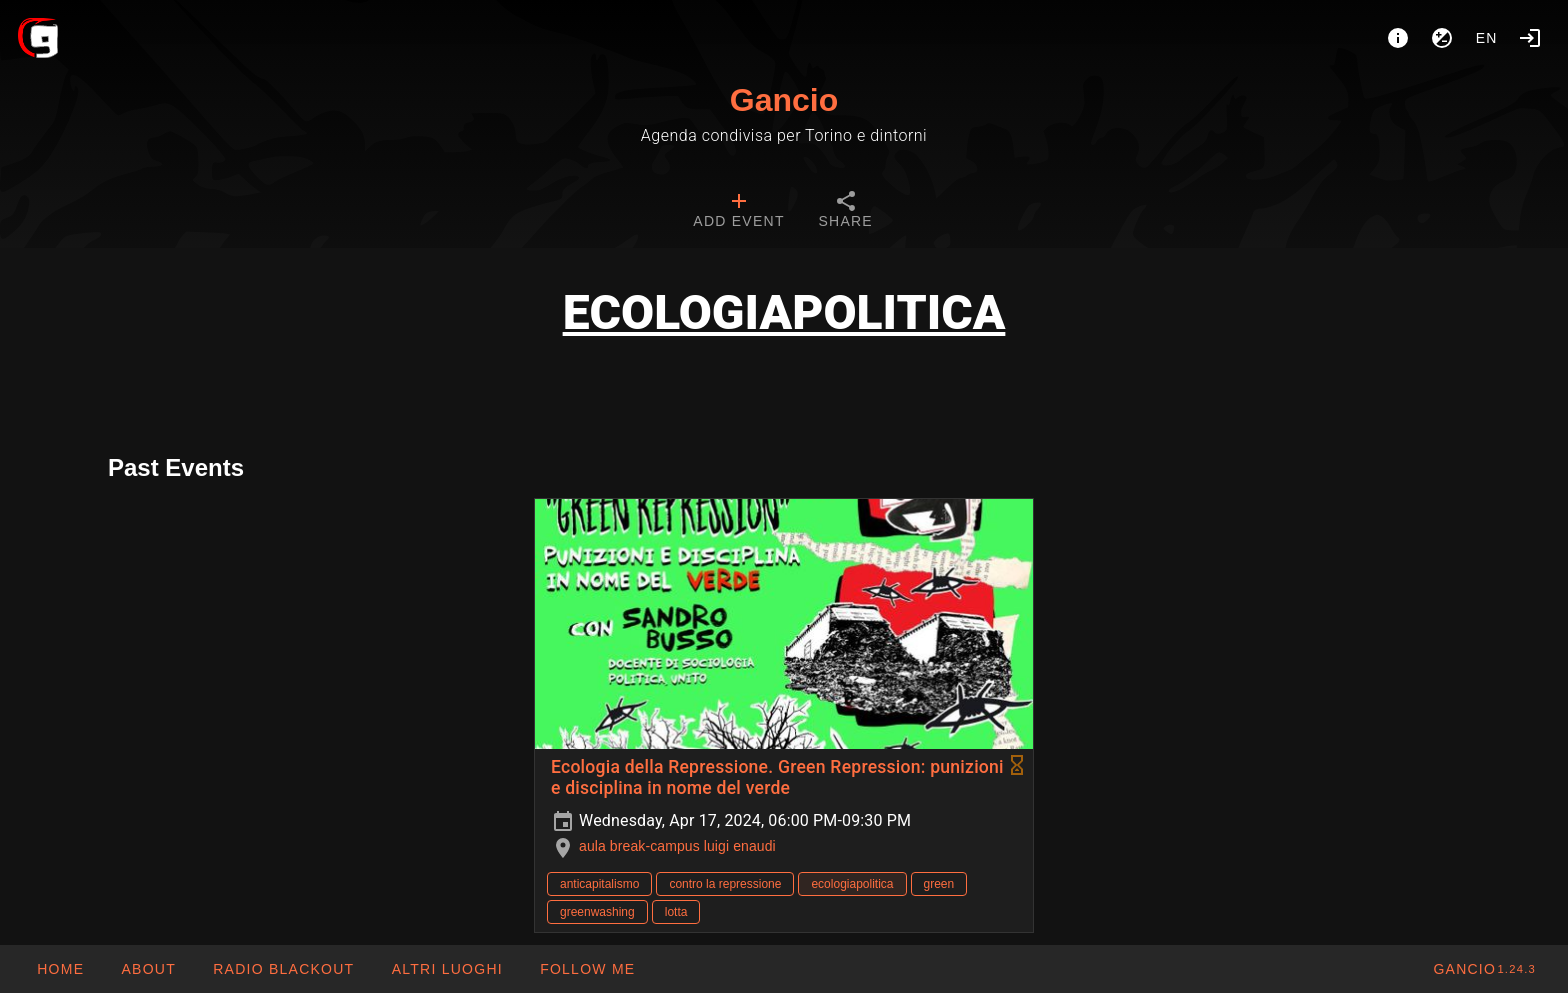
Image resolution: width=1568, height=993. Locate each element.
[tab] (738, 212)
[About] (1398, 38)
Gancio (784, 100)
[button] (446, 969)
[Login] (1530, 38)
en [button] (1487, 38)
